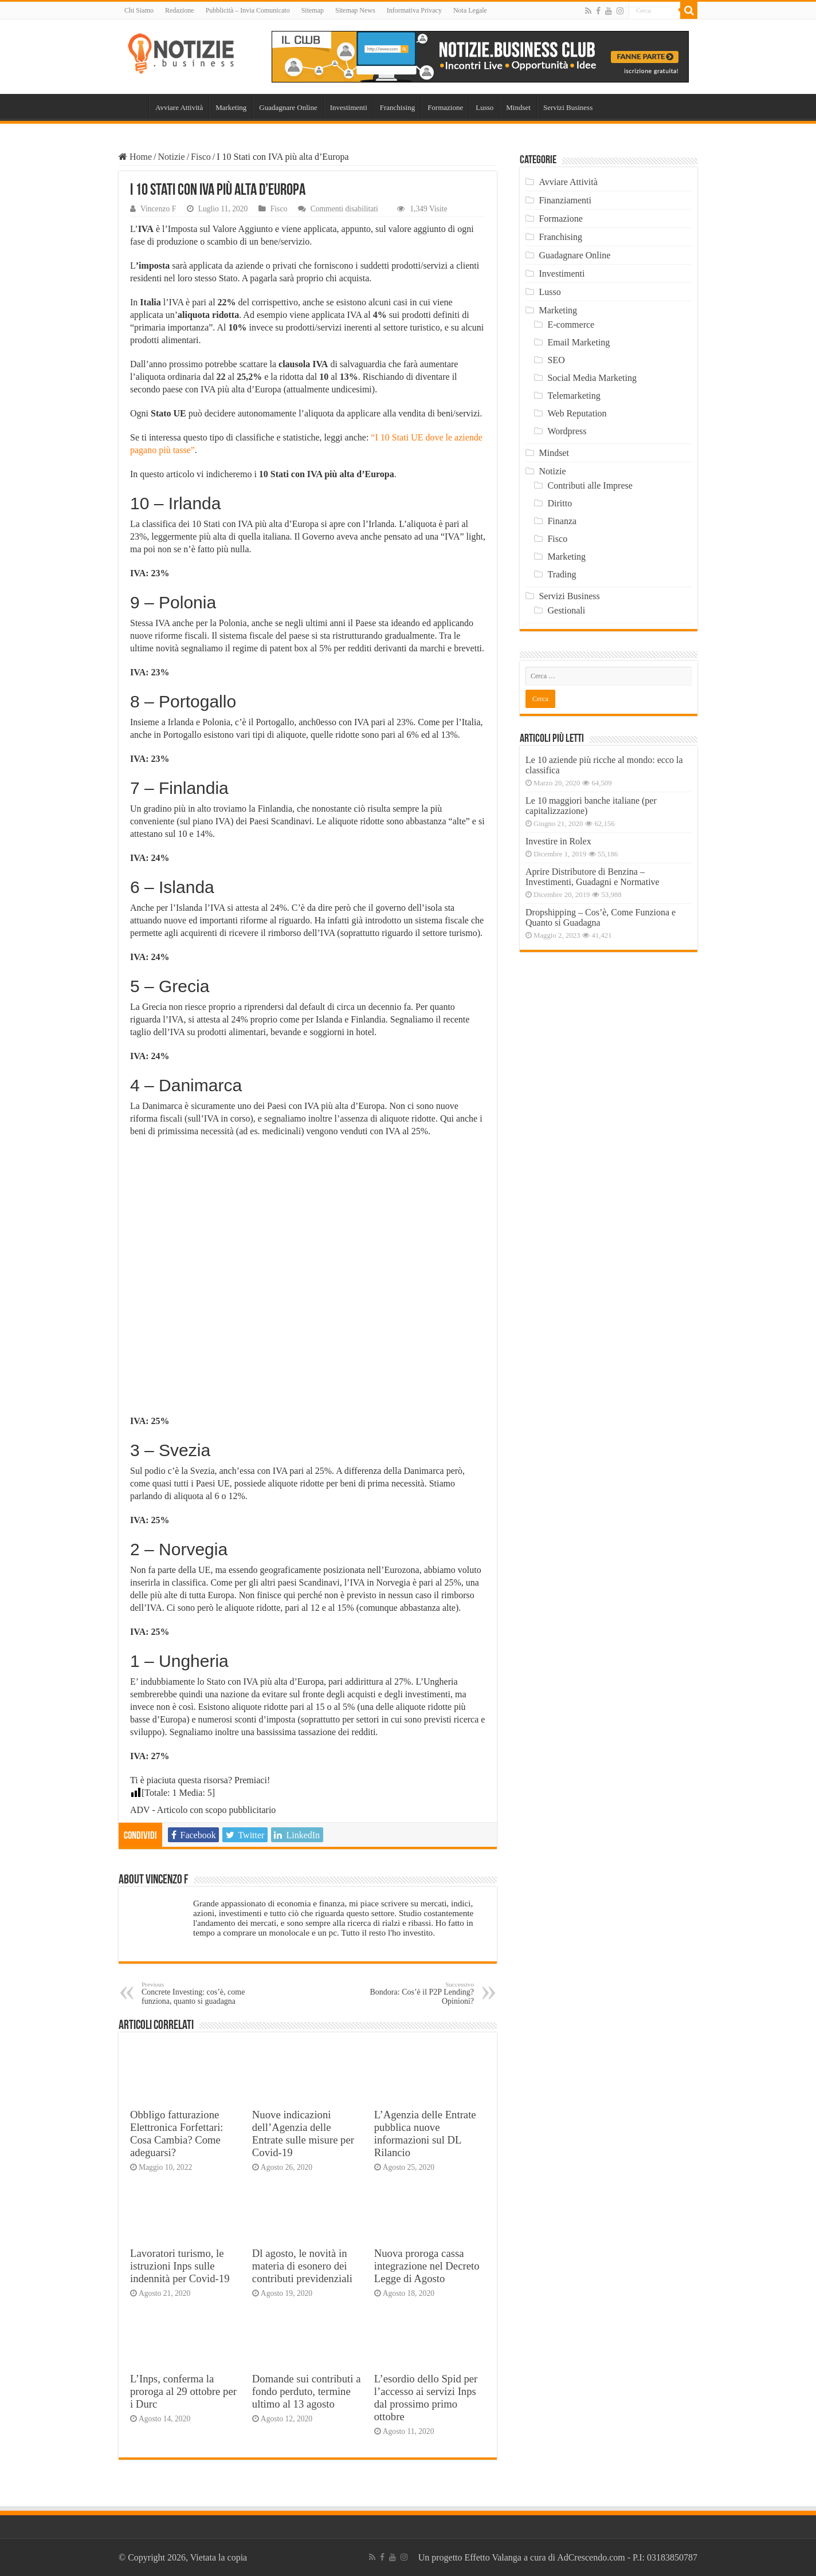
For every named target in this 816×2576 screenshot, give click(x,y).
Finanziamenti (565, 200)
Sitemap (312, 10)
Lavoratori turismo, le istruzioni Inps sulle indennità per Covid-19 (180, 2265)
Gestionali (566, 610)
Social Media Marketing (592, 378)
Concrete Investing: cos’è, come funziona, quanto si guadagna (200, 1993)
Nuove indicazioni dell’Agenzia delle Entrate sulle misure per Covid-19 (303, 2133)
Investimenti (348, 107)
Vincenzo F (158, 208)
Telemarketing (573, 395)
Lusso (484, 107)
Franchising (397, 107)
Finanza (561, 521)
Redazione (179, 10)
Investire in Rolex (558, 841)
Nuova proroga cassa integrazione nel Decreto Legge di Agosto (427, 2265)
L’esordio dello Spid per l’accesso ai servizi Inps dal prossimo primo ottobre (426, 2397)
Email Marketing (578, 342)
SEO (555, 360)
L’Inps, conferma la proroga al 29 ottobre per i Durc (183, 2391)
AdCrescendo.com (591, 2557)
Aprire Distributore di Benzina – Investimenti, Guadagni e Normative (592, 877)
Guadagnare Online (288, 107)
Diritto (559, 503)
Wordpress (566, 431)
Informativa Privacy (414, 10)
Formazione (445, 107)
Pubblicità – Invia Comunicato (248, 10)
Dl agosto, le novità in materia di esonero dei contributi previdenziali (302, 2265)
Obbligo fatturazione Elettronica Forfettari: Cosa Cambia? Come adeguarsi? (176, 2133)
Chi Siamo (139, 10)
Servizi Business (568, 107)
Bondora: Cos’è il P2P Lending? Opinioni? (415, 1993)
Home (133, 106)
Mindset (518, 107)
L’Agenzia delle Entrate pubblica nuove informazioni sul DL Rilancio (425, 2133)
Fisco (201, 157)
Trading (561, 574)
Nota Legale (470, 10)
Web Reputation (576, 413)
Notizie (171, 157)
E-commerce (570, 324)
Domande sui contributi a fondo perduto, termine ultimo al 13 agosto (306, 2391)
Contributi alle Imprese (589, 485)
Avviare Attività (179, 107)
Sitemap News (355, 10)
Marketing (230, 107)
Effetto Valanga (493, 2557)
